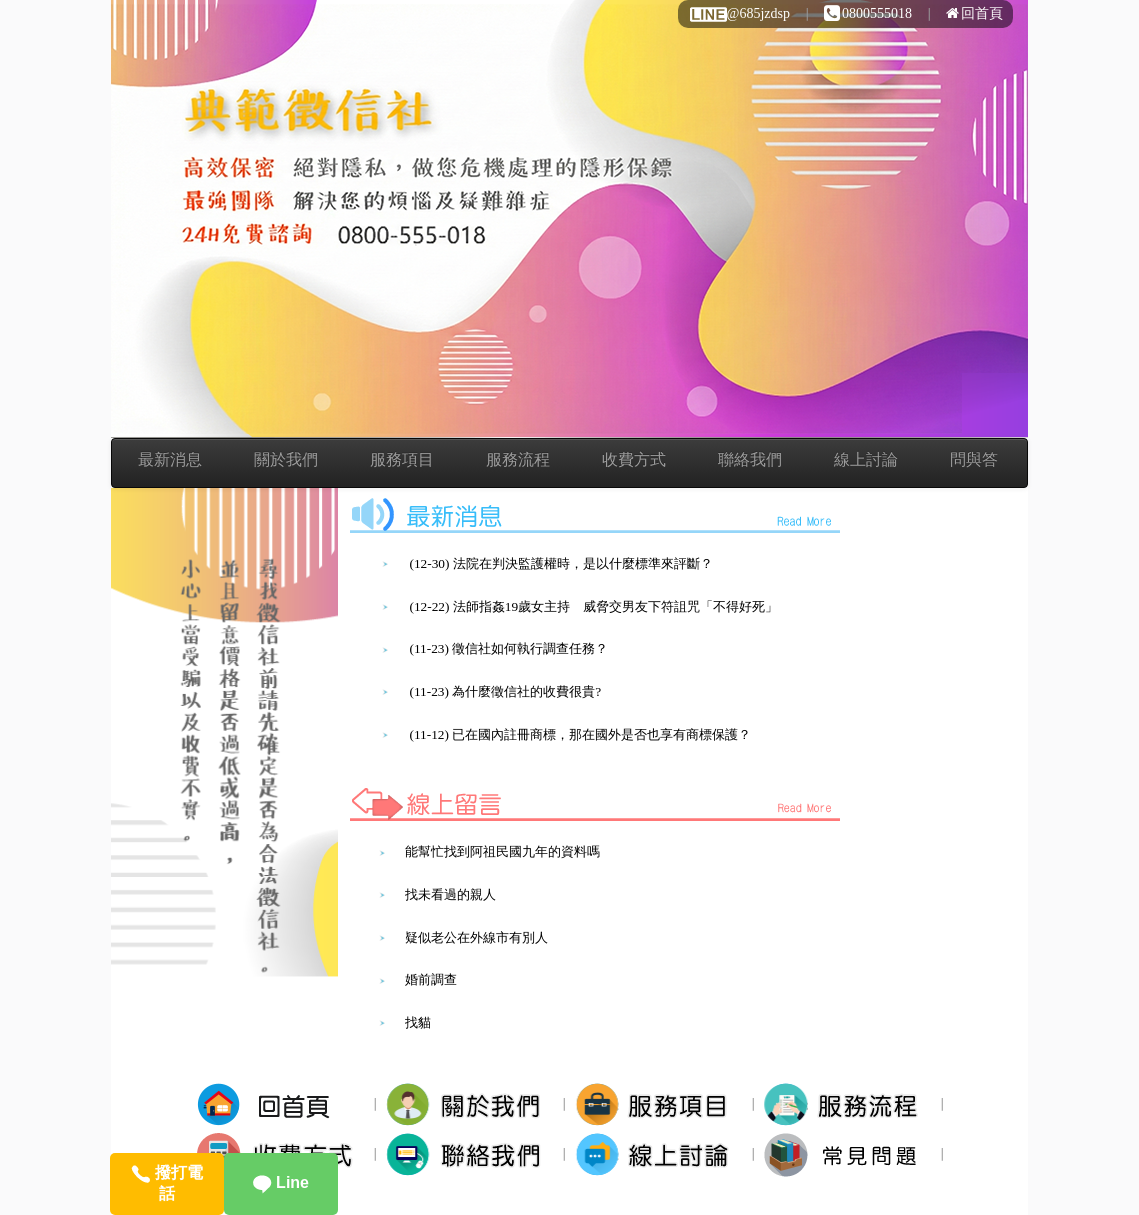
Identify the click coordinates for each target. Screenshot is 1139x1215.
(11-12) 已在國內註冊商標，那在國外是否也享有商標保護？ (580, 734)
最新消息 (170, 459)
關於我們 (286, 459)
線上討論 (866, 459)
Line (281, 1182)
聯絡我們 (750, 459)
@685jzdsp (739, 13)
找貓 (418, 1022)
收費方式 (634, 459)
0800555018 (868, 13)
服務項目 (402, 459)
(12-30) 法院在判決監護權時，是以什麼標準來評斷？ (560, 563)
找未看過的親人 (450, 894)
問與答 (974, 459)
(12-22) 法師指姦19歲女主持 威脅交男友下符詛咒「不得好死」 (593, 606)
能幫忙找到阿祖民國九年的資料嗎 (502, 851)
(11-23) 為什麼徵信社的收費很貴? (505, 691)
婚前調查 (431, 979)
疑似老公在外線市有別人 (476, 937)
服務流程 (518, 459)
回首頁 (974, 13)
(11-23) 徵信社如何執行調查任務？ (508, 648)
